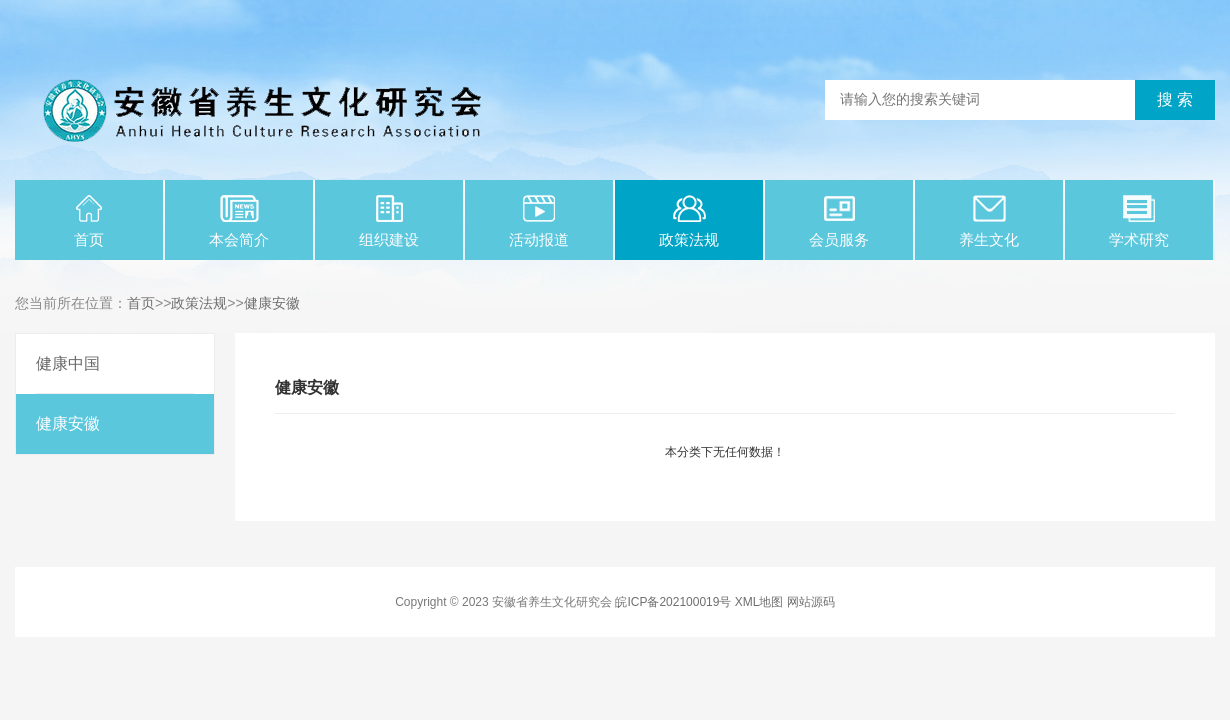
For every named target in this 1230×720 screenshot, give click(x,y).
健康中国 (68, 363)
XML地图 (759, 602)
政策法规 (689, 221)
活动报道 (539, 221)
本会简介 (239, 221)
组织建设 (389, 221)
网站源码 (811, 602)
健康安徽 (272, 303)
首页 (89, 221)
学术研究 (1139, 221)
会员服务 (839, 221)
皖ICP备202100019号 (673, 602)
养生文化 (989, 221)
